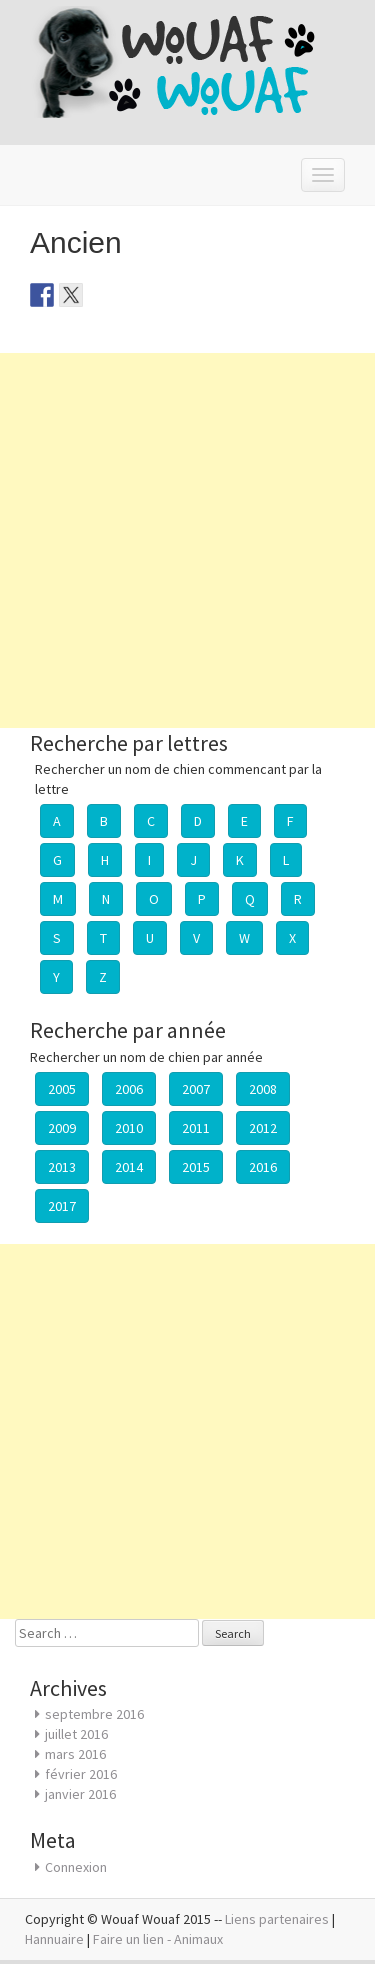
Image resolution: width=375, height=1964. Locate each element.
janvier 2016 (80, 1794)
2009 (62, 1128)
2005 (62, 1089)
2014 (129, 1167)
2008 (263, 1089)
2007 (196, 1089)
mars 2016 (75, 1754)
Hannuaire (54, 1939)
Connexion (76, 1867)
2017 (62, 1206)
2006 (129, 1089)
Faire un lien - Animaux (158, 1939)
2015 (196, 1167)
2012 (263, 1128)
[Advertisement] (187, 540)
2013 (62, 1167)
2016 (263, 1167)
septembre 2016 (94, 1714)
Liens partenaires (277, 1919)
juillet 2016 (76, 1734)
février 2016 (81, 1774)
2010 (129, 1128)
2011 (196, 1128)
